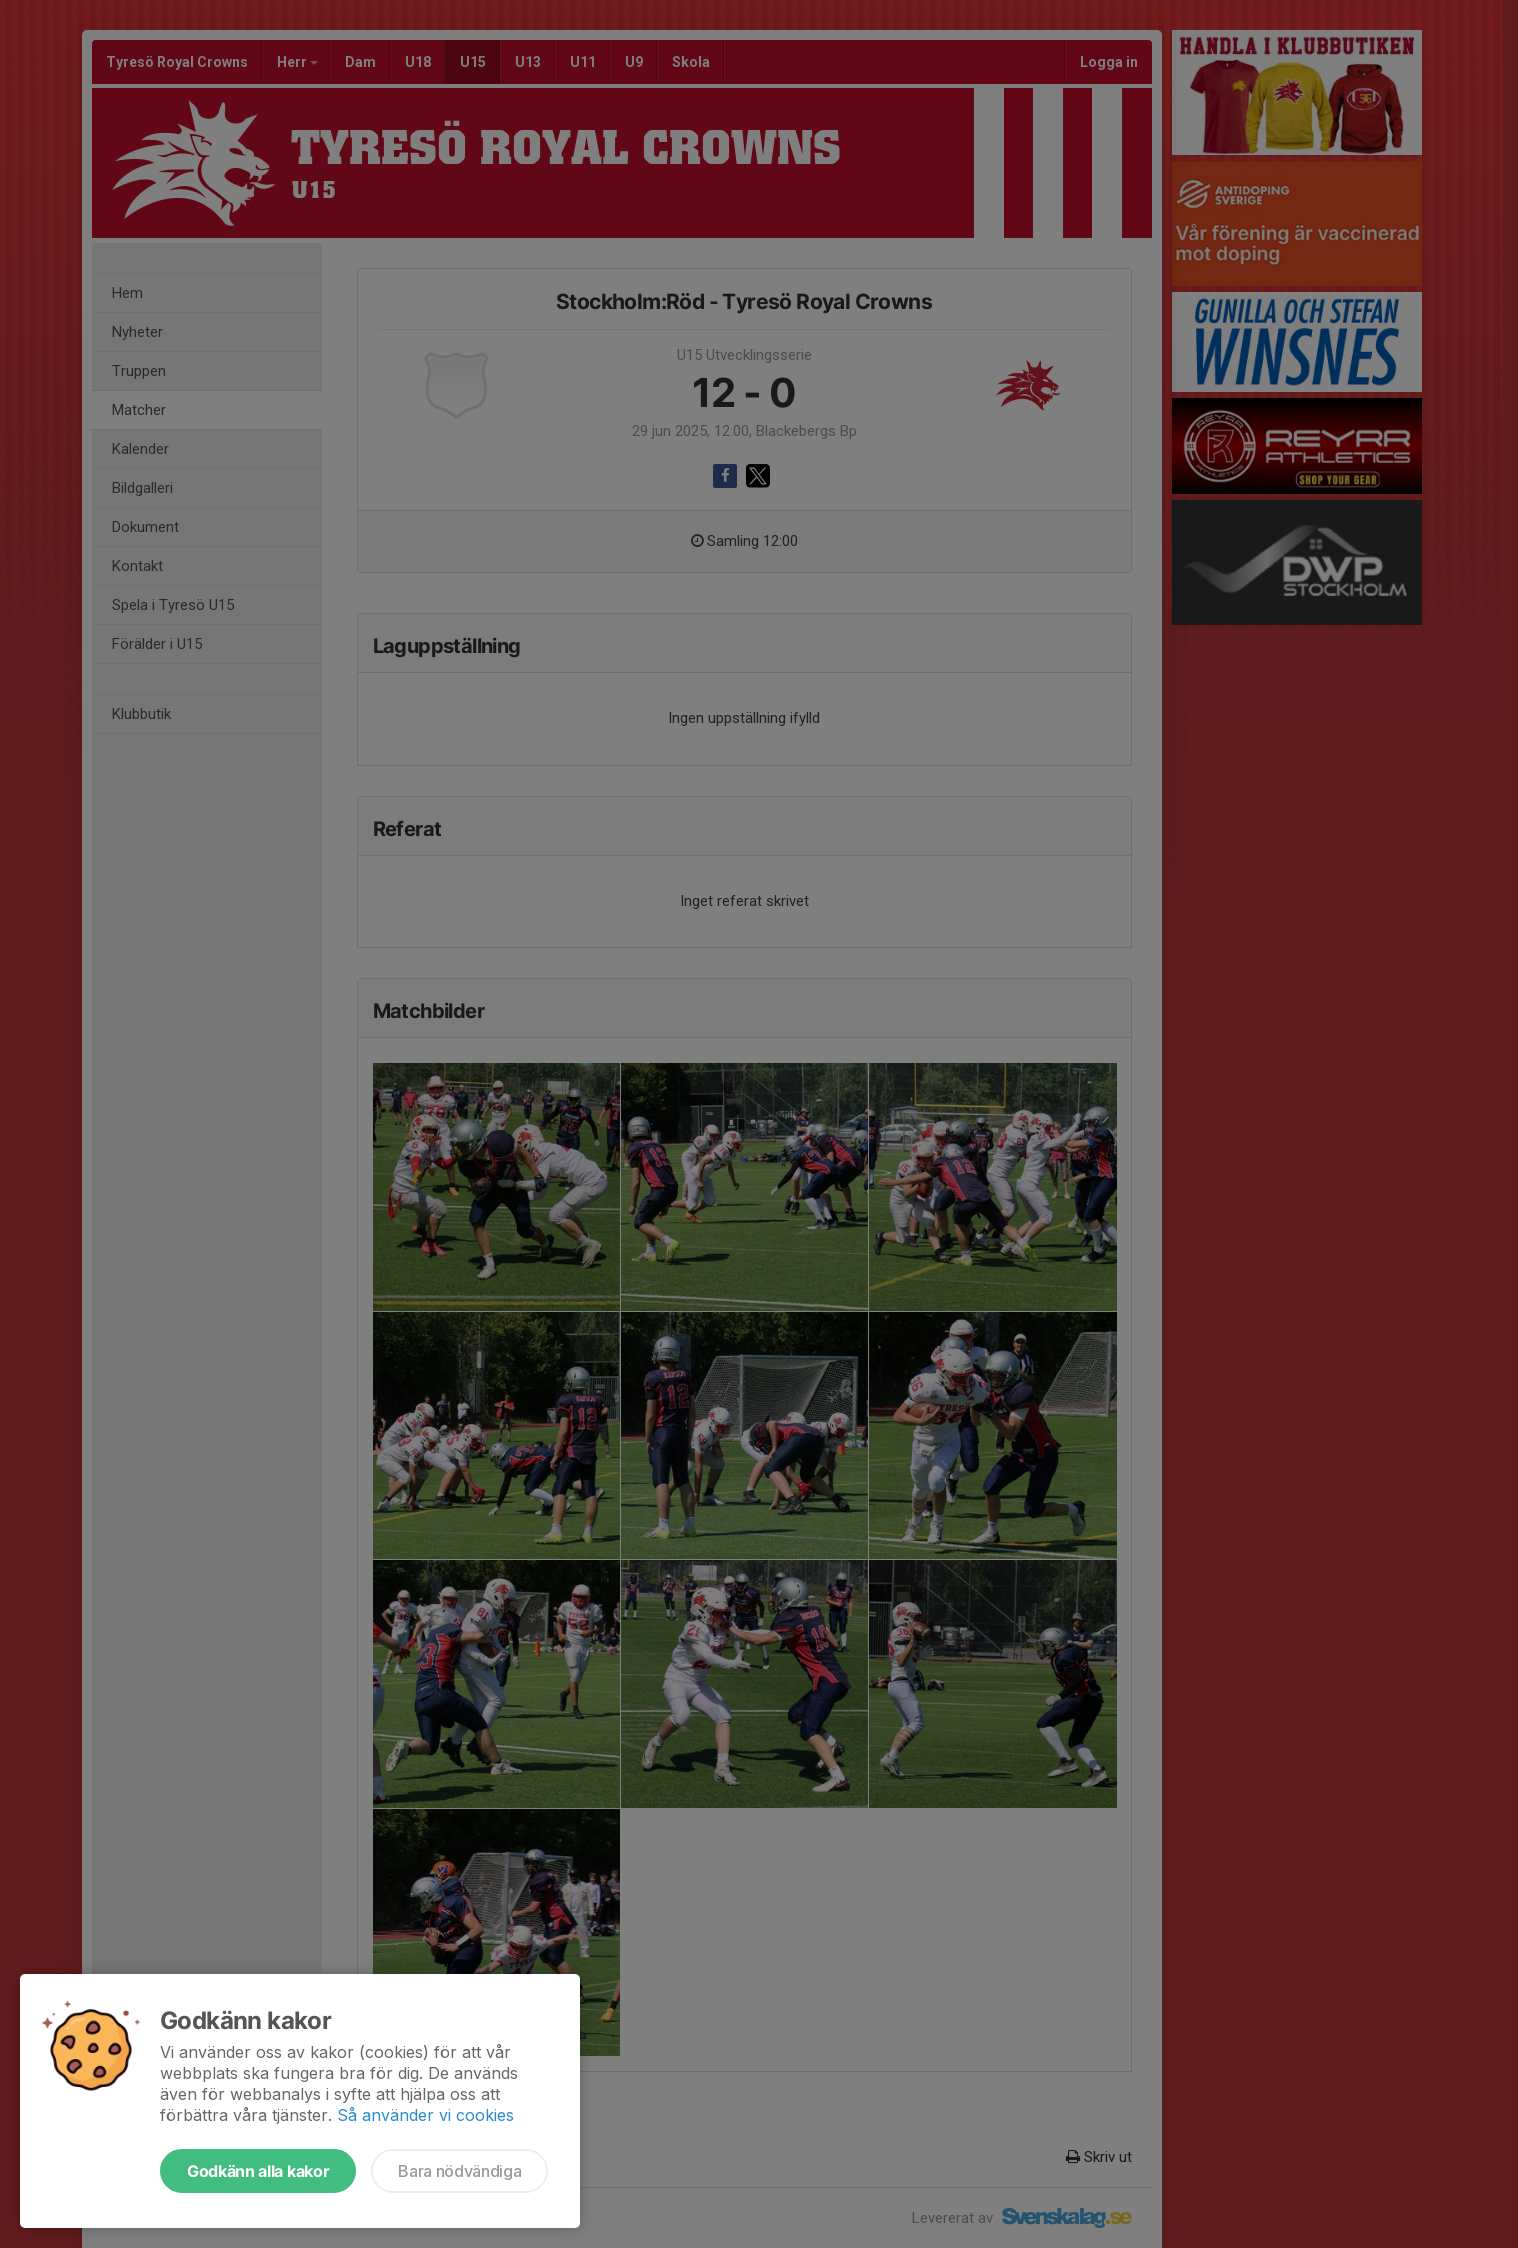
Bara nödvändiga (459, 2171)
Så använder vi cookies (425, 2115)
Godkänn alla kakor (258, 2171)
